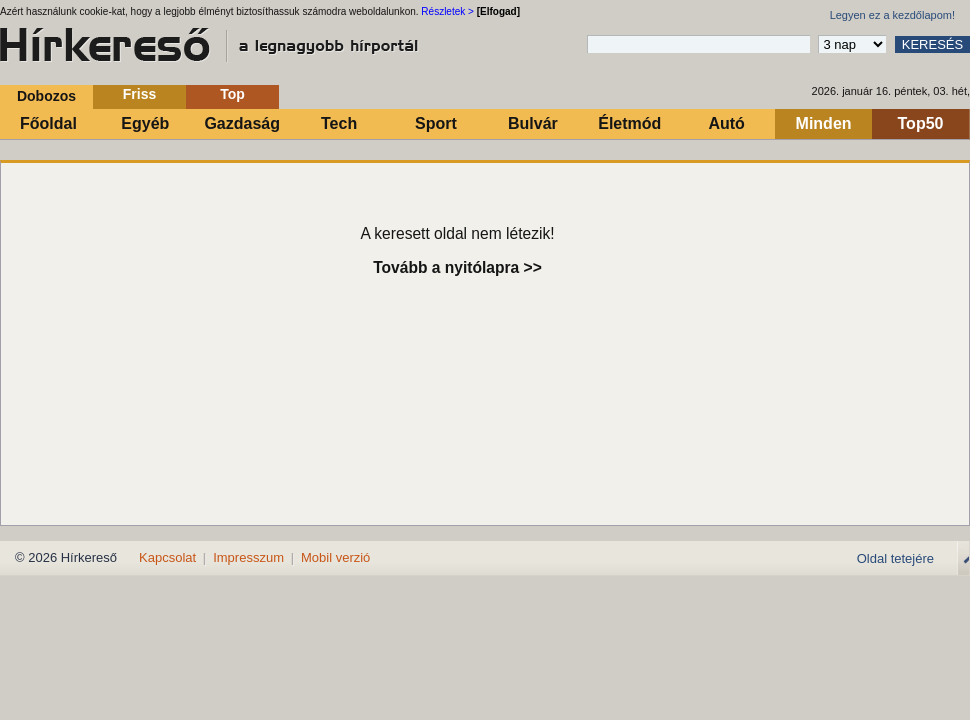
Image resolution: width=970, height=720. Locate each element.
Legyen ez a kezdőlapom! (892, 15)
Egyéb (145, 123)
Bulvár (533, 123)
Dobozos (46, 96)
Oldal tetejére (895, 558)
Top (232, 94)
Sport (436, 123)
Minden (824, 123)
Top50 (921, 123)
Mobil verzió (335, 557)
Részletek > (447, 11)
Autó (726, 123)
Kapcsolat (167, 557)
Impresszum (248, 557)
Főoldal (48, 123)
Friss (139, 94)
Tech (339, 123)
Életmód (629, 123)
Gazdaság (242, 123)
